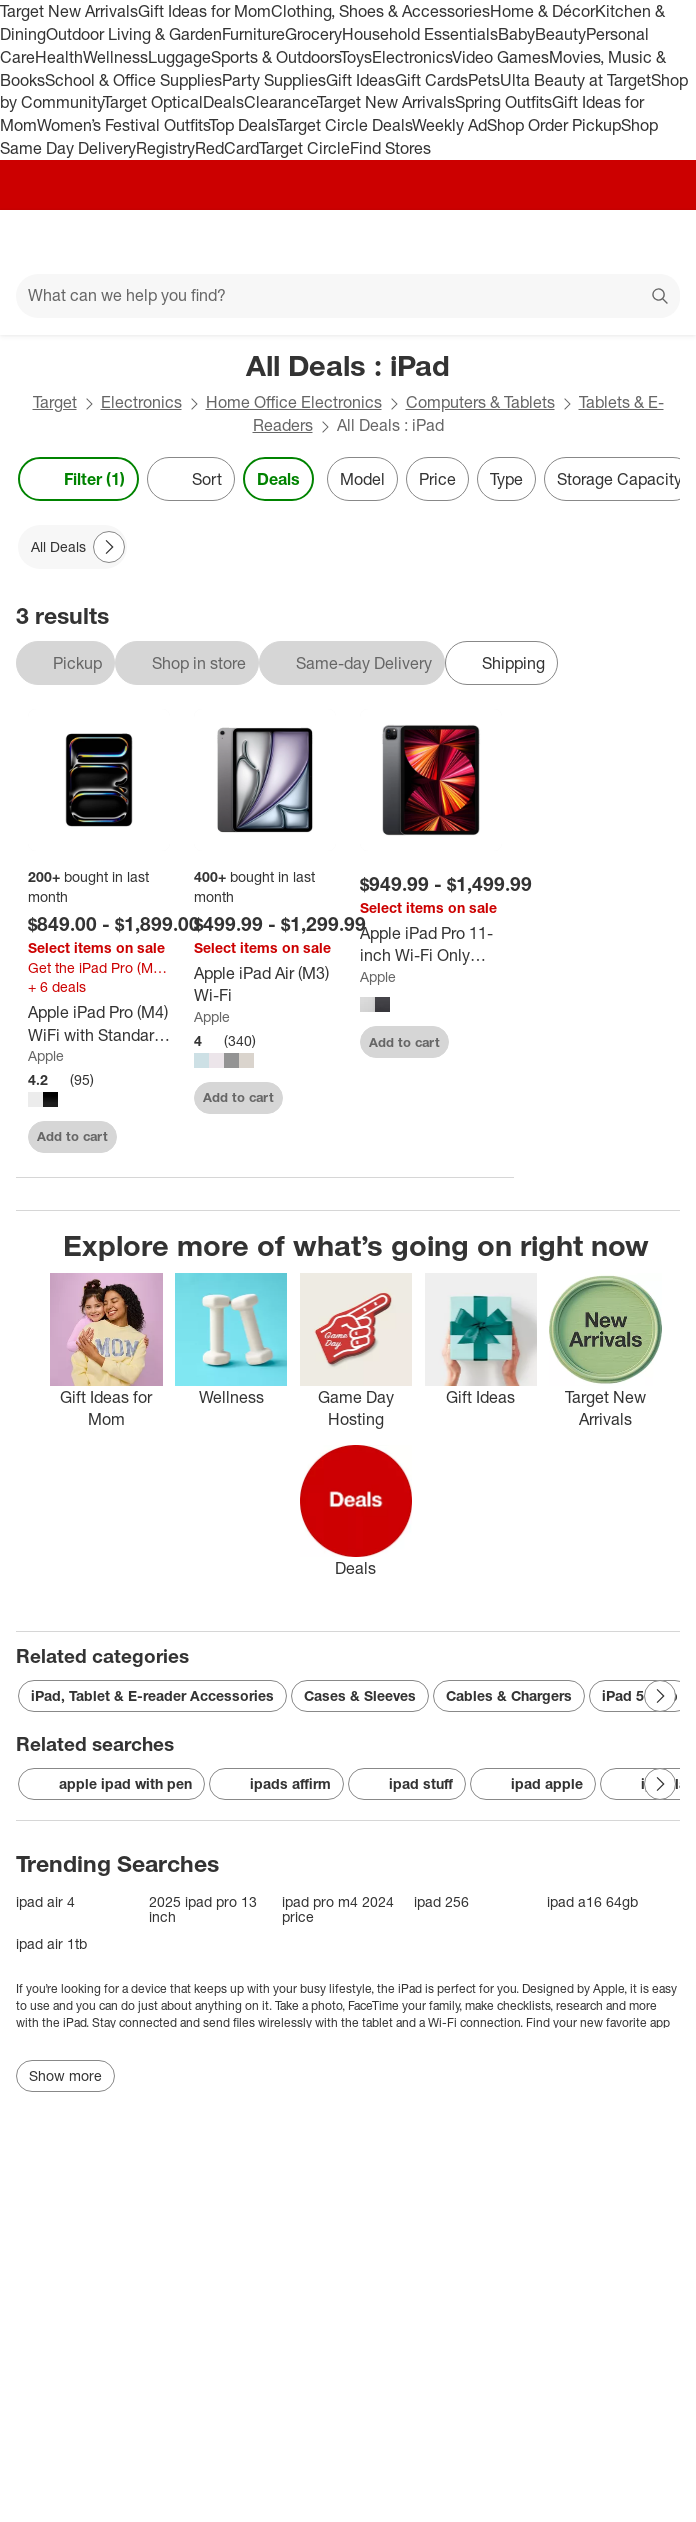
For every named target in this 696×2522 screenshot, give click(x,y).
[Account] (602, 242)
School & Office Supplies (133, 80)
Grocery (313, 34)
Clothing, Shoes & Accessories (380, 11)
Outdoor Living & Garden (134, 34)
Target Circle (304, 148)
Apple (46, 1055)
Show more (65, 2075)
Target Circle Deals (344, 125)
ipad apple (533, 1784)
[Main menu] (42, 242)
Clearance (280, 102)
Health (59, 57)
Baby (516, 34)
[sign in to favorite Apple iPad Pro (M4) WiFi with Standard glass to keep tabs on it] (142, 1133)
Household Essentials (420, 34)
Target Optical (153, 102)
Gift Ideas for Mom (204, 11)
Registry (165, 148)
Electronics (412, 57)
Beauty (560, 34)
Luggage (179, 57)
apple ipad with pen (111, 1784)
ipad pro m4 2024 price (338, 1909)
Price (437, 479)
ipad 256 (441, 1901)
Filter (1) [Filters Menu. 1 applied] (78, 479)
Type (506, 479)
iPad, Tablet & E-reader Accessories (152, 1695)
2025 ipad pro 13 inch (203, 1909)
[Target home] (348, 242)
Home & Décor (542, 11)
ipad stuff (407, 1784)
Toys (356, 57)
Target (55, 402)
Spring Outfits (503, 102)
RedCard (227, 148)
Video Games (500, 57)
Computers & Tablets (480, 402)
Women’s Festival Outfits (123, 125)
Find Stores (390, 148)
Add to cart (72, 1136)
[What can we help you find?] (348, 296)
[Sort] (191, 479)
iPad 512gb (640, 1695)
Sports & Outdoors (275, 57)
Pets (484, 80)
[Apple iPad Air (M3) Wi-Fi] (265, 985)
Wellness (115, 57)
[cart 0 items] (654, 242)
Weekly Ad (449, 125)
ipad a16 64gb (592, 1901)
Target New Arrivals (69, 11)
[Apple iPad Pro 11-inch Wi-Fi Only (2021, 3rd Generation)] (431, 945)
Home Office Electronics (294, 402)
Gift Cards (431, 80)
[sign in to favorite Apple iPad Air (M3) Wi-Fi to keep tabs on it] (308, 1094)
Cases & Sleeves (360, 1695)
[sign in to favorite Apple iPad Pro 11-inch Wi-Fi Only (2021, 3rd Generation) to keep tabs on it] (474, 1038)
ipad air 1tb (51, 1943)
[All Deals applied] (72, 547)
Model (362, 479)
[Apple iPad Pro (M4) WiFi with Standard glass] (99, 1024)
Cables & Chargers (509, 1695)
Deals (223, 102)
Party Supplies (274, 80)
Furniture (253, 34)
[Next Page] (109, 547)
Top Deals (243, 125)
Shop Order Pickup (554, 125)
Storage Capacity (619, 479)
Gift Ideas (360, 80)
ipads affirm (276, 1784)
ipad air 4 (45, 1901)
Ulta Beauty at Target (575, 80)
